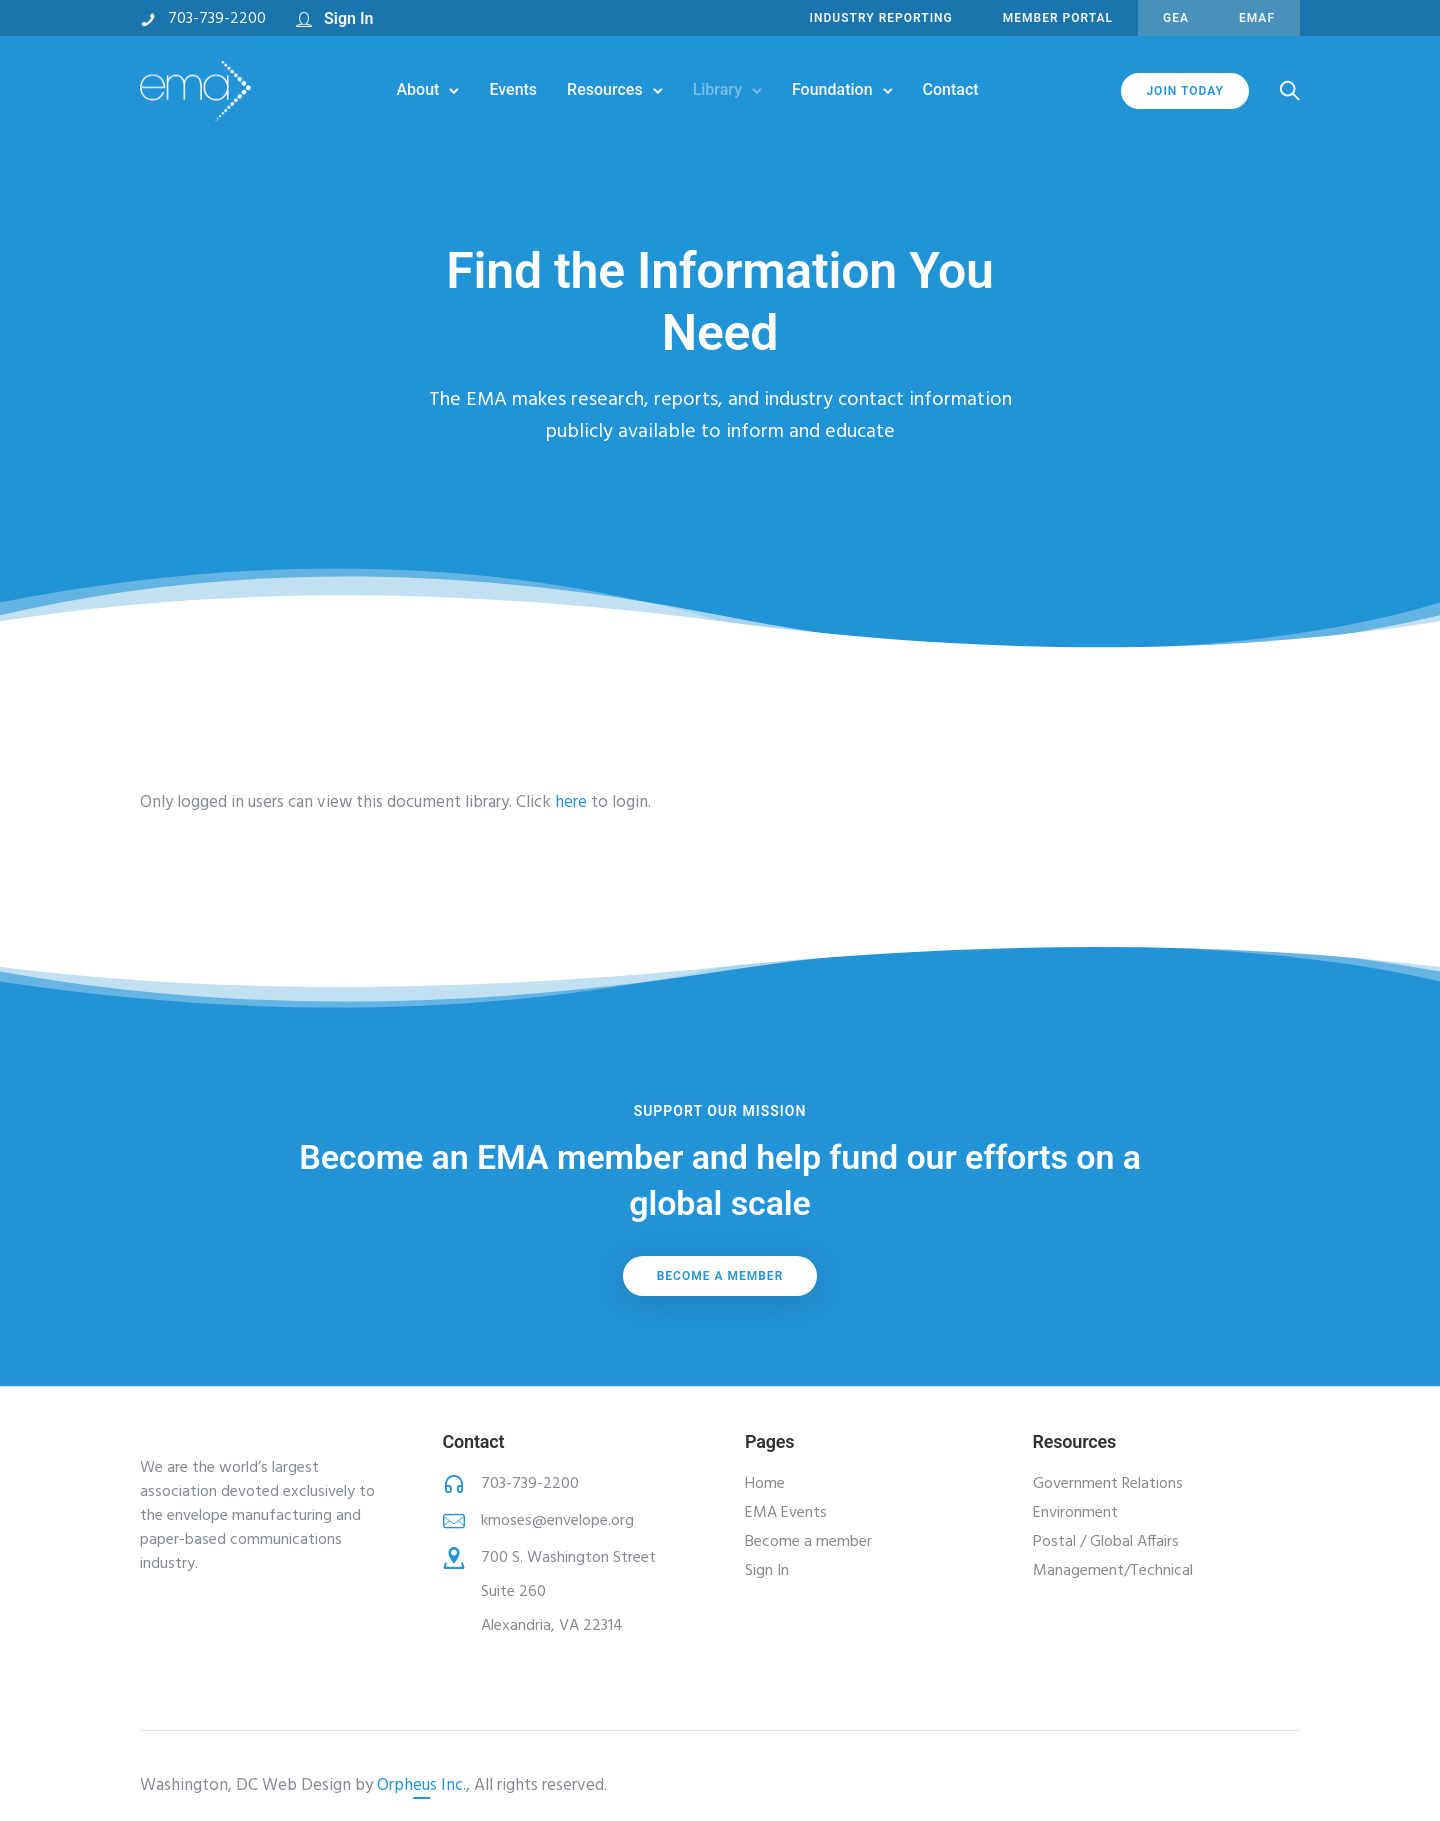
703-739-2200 (217, 19)
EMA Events (786, 1513)
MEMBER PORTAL (1058, 18)
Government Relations (1108, 1484)
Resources (605, 89)
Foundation (832, 89)
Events (513, 89)
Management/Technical (1113, 1571)
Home (765, 1484)
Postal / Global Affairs (1106, 1542)
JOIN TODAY (1184, 91)
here (571, 802)
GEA (1176, 18)
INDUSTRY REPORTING (881, 18)
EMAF (1257, 18)
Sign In (348, 18)
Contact (951, 89)
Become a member (720, 1276)
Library (717, 89)
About (417, 89)
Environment (1075, 1513)
